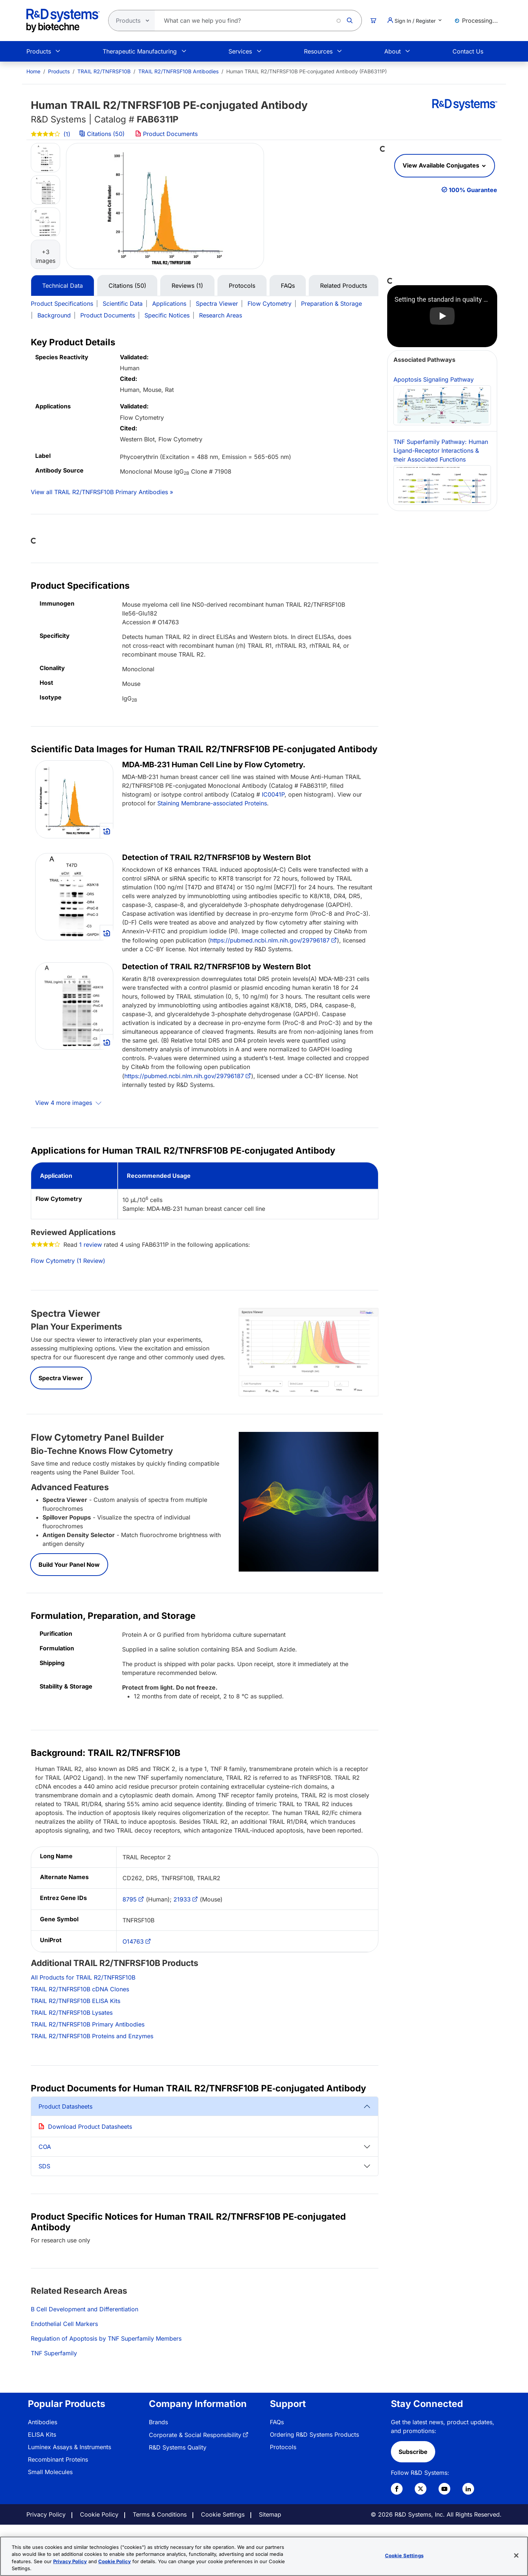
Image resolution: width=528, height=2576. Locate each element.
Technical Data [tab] (62, 285)
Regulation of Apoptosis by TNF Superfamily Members (106, 2338)
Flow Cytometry (269, 303)
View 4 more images (64, 1102)
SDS (44, 2166)
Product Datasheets (65, 2106)
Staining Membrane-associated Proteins (212, 803)
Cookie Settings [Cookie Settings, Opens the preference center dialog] (404, 2555)
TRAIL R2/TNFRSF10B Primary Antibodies (87, 2024)
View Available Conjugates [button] (442, 165)
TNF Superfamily (54, 2353)
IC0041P (273, 794)
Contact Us (467, 51)
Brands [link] (158, 2422)
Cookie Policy (99, 2514)
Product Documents (166, 133)
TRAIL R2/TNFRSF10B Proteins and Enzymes (92, 2036)
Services (240, 51)
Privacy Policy (46, 2514)
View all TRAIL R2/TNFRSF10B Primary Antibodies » (102, 492)
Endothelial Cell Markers (64, 2323)
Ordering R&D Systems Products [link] (314, 2434)
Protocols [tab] (242, 285)
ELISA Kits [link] (42, 2434)
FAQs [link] (277, 2422)
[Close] (516, 2555)
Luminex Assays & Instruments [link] (69, 2447)
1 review (90, 1244)
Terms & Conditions (160, 2514)
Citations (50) (102, 133)
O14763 (133, 1941)
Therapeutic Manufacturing (140, 51)
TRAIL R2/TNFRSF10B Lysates (72, 2012)
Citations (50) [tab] (127, 285)
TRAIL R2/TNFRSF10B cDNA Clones (80, 1989)
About (392, 51)
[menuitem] (33, 71)
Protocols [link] (283, 2447)
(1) (50, 134)
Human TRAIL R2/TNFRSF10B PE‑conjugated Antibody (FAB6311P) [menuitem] (306, 71)
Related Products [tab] (343, 285)
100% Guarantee (473, 190)
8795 (129, 1899)
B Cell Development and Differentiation (84, 2309)
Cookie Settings (223, 2514)
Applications (169, 303)
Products (38, 51)
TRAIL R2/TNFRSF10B (104, 71)
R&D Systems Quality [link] (177, 2447)
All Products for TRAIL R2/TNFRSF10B (83, 1977)
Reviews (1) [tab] (187, 285)
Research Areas (220, 315)
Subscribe (413, 2451)
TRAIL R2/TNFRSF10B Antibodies (178, 71)
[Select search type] (129, 20)
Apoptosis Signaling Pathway (442, 400)
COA (44, 2146)
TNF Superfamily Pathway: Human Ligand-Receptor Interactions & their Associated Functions (442, 471)
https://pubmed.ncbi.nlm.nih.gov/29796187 (270, 940)
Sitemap (270, 2514)
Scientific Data (123, 303)
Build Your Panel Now (69, 1564)
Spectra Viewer (217, 303)
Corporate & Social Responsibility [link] (195, 2435)
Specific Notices (167, 315)
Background (54, 315)
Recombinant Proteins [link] (58, 2459)
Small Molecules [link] (50, 2472)
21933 (182, 1899)
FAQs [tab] (288, 285)
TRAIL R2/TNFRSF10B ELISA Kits (75, 2000)
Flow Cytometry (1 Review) (68, 1260)
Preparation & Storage (331, 303)
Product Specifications (62, 303)
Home (33, 71)
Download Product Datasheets (90, 2126)
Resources (318, 51)
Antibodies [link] (42, 2422)
